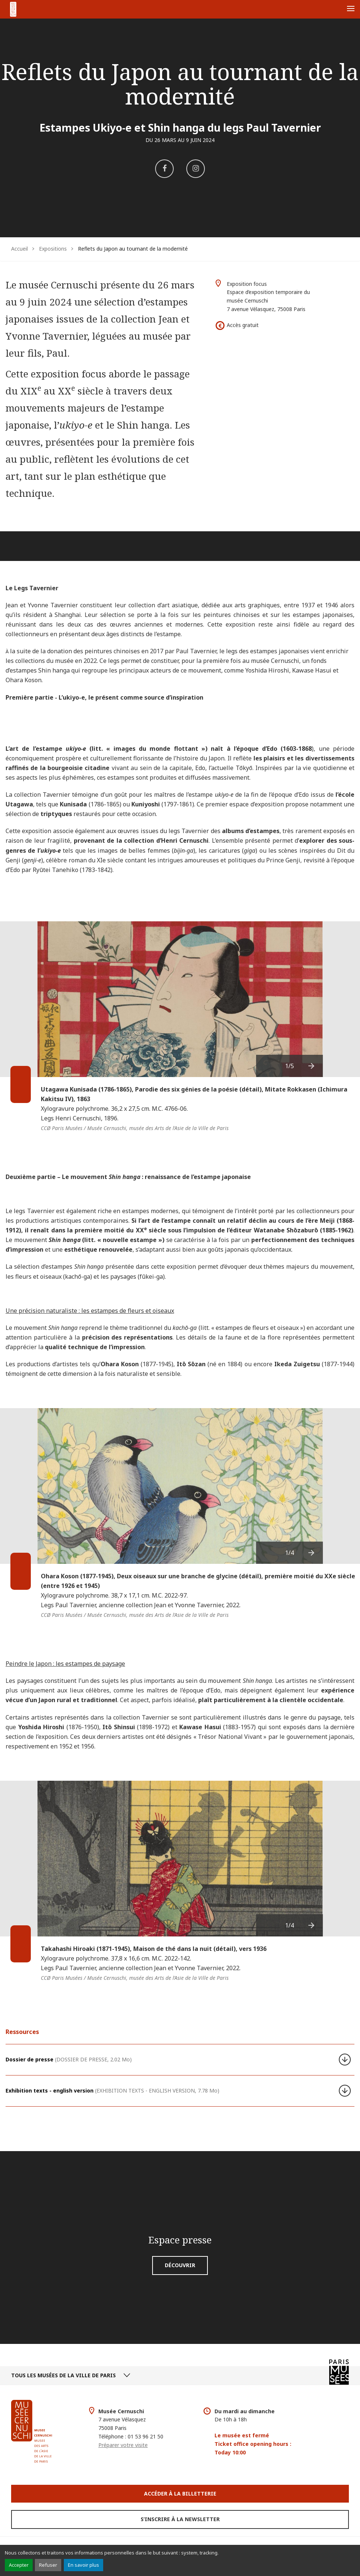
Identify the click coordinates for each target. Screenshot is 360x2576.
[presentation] (312, 1066)
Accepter (19, 2565)
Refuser (48, 2565)
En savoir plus (83, 2565)
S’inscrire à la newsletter (180, 2519)
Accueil (19, 248)
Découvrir (180, 2265)
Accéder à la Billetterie (180, 2493)
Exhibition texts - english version (112, 2090)
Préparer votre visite (123, 2444)
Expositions (53, 248)
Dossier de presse (69, 2059)
